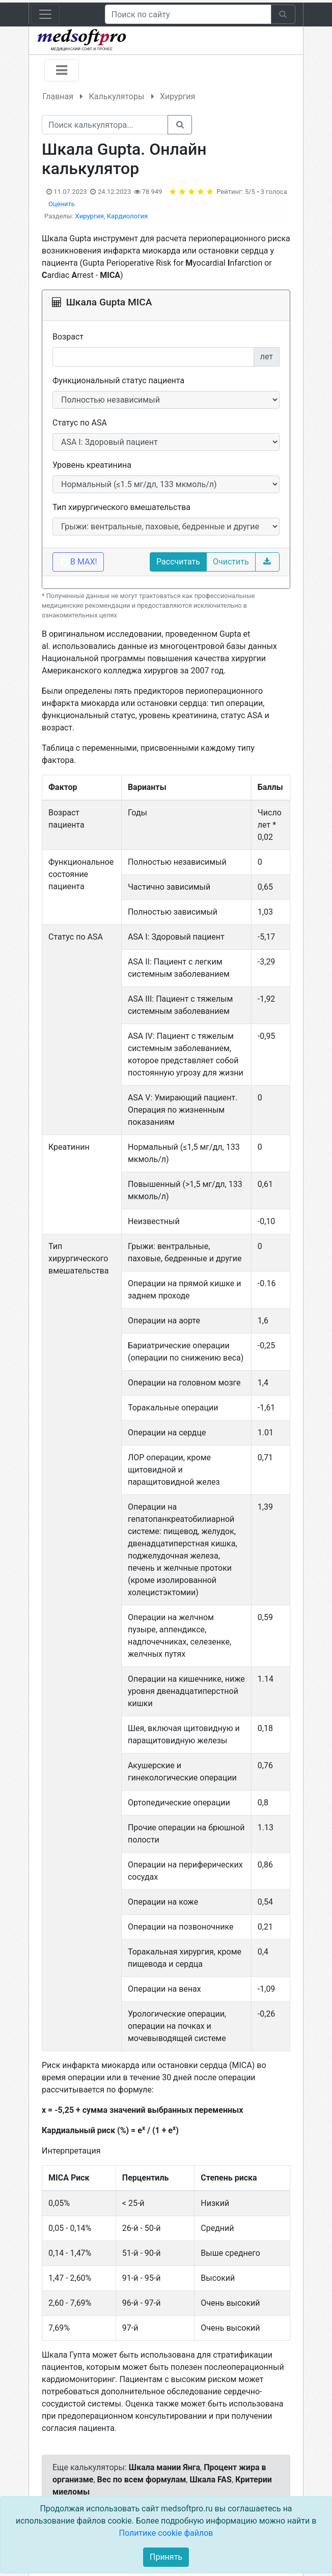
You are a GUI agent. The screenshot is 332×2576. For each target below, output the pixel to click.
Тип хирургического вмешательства (121, 507)
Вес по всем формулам (141, 2479)
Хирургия (89, 216)
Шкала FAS (210, 2479)
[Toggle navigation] (45, 14)
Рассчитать (178, 562)
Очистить (231, 562)
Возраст (68, 337)
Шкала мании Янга (164, 2467)
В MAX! (78, 562)
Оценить (61, 204)
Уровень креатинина (91, 465)
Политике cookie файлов (166, 2533)
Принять (166, 2557)
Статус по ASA (79, 423)
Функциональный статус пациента (118, 380)
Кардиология (127, 216)
